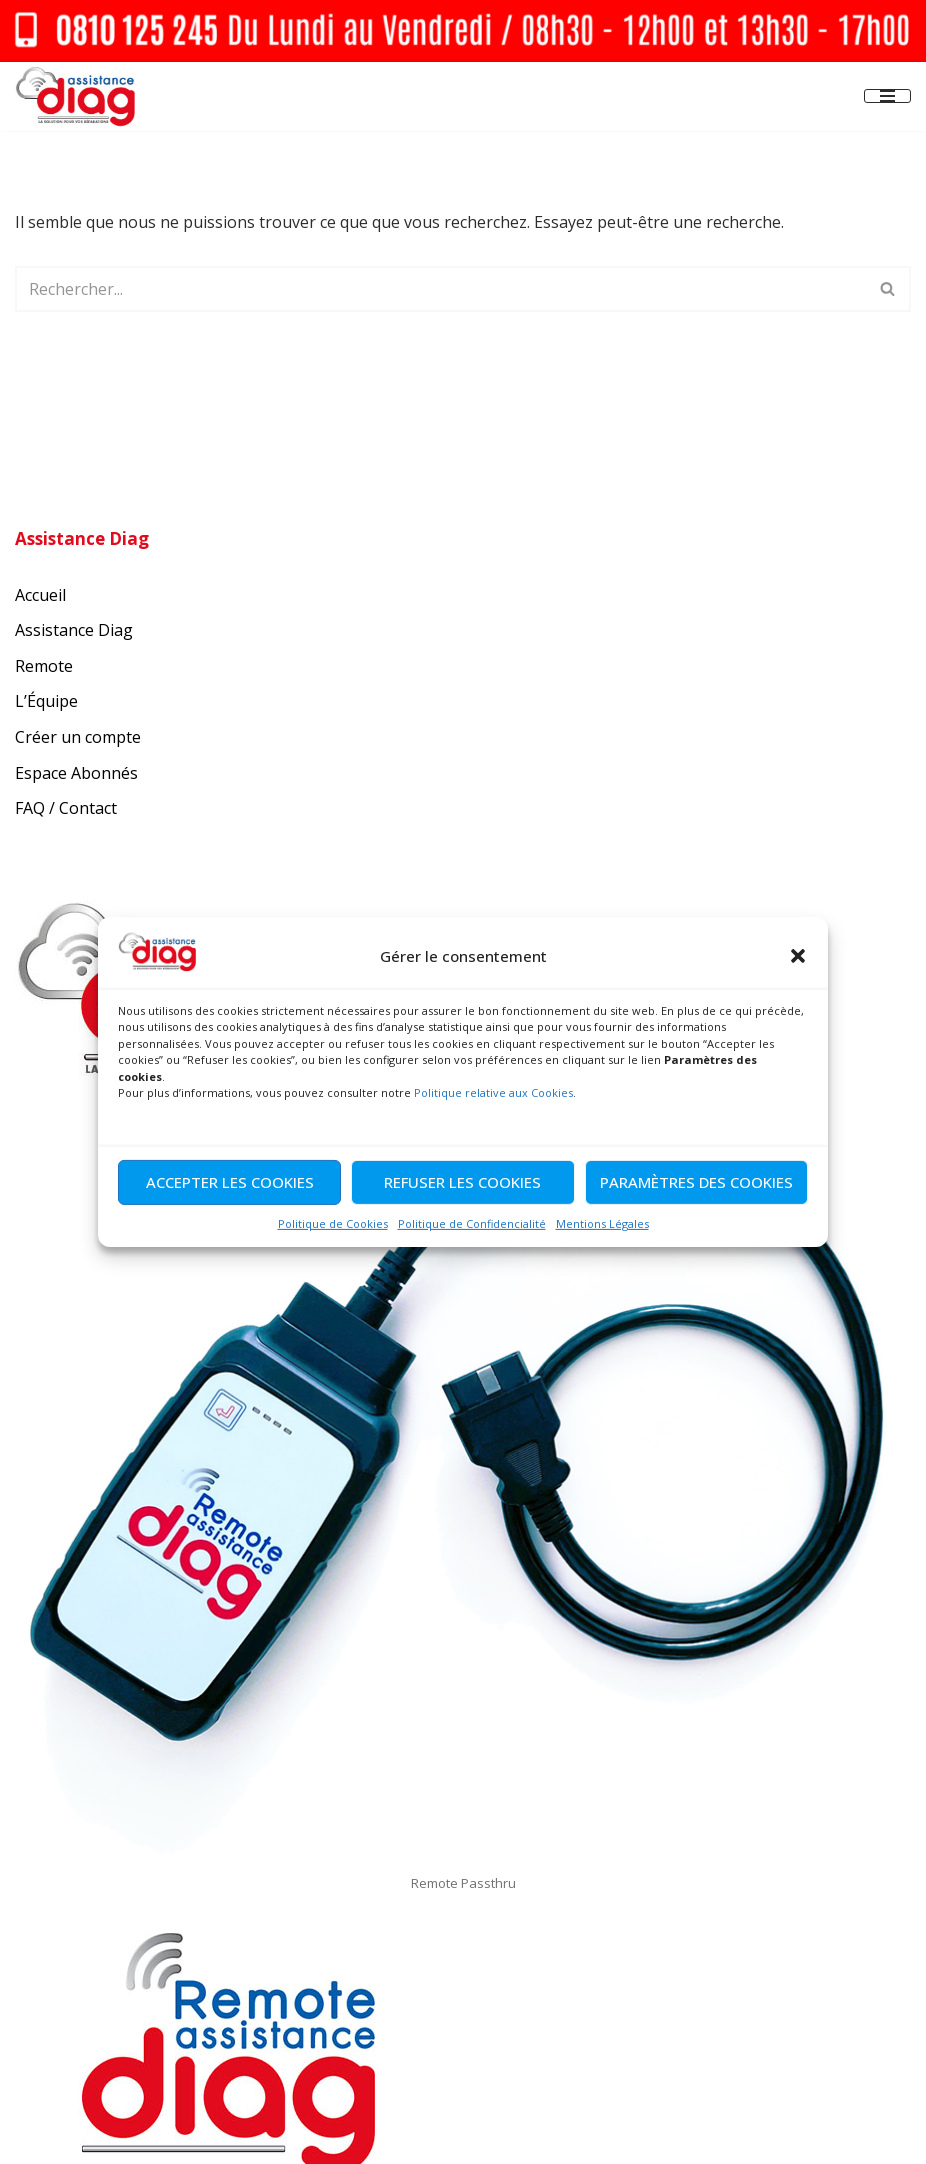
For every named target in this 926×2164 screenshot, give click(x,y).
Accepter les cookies (230, 1182)
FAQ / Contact (66, 808)
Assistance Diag (74, 630)
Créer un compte (78, 737)
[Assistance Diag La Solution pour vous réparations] (75, 97)
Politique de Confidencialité (472, 1223)
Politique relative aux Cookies (493, 1092)
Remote (44, 666)
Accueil (40, 595)
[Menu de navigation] (887, 96)
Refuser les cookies (462, 1182)
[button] (798, 956)
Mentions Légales (602, 1223)
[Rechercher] (440, 289)
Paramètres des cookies (696, 1182)
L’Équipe (46, 701)
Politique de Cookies (333, 1223)
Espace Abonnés (76, 773)
